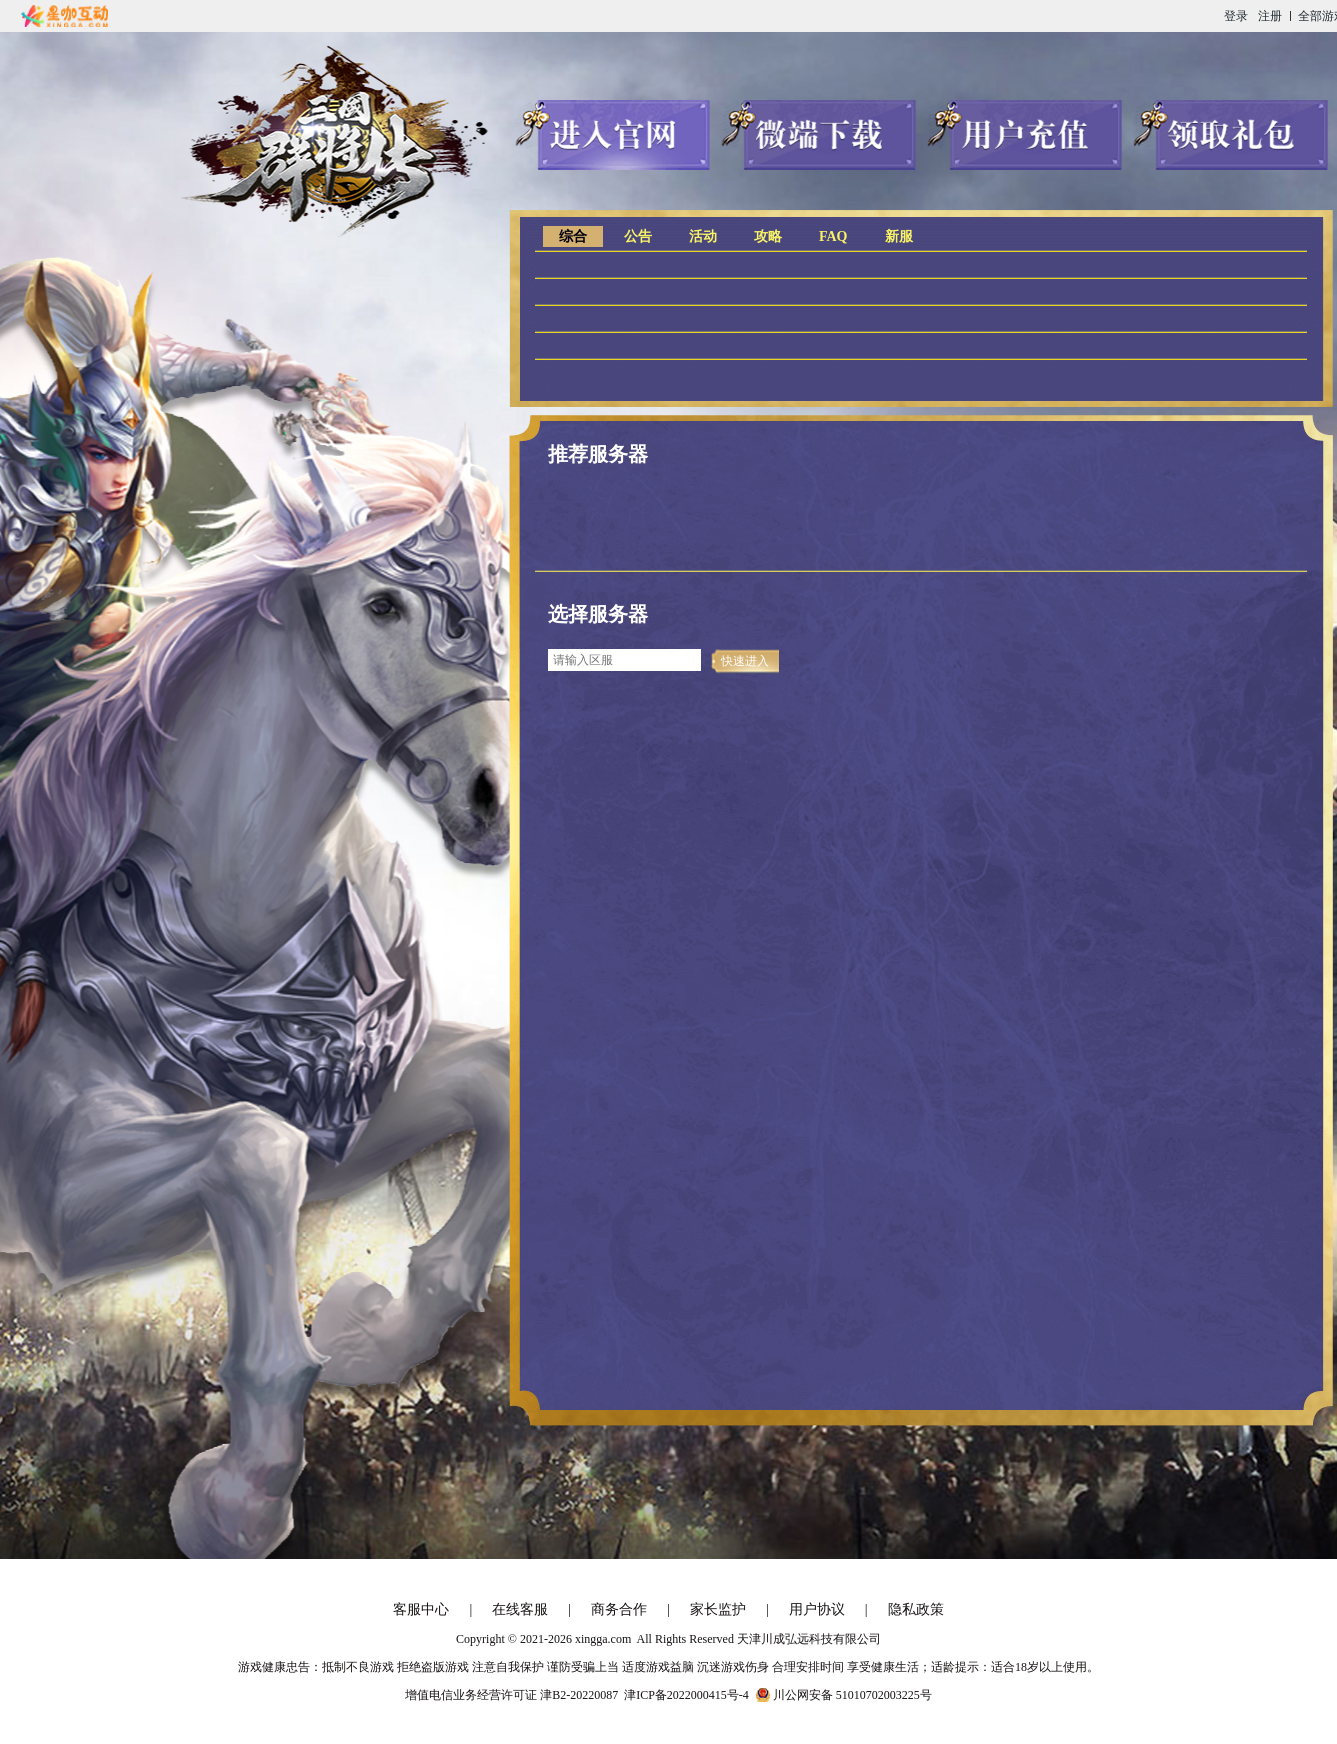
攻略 (768, 236)
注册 (1270, 16)
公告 (638, 236)
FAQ (833, 236)
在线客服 (520, 1609)
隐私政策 (916, 1609)
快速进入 (745, 661)
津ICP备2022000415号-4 (686, 1695)
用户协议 (817, 1609)
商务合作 (619, 1609)
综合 (573, 236)
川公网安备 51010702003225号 (852, 1695)
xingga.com (603, 1639)
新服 (899, 236)
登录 (1236, 16)
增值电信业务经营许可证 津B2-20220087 (511, 1695)
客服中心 (421, 1609)
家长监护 (718, 1609)
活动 (703, 236)
